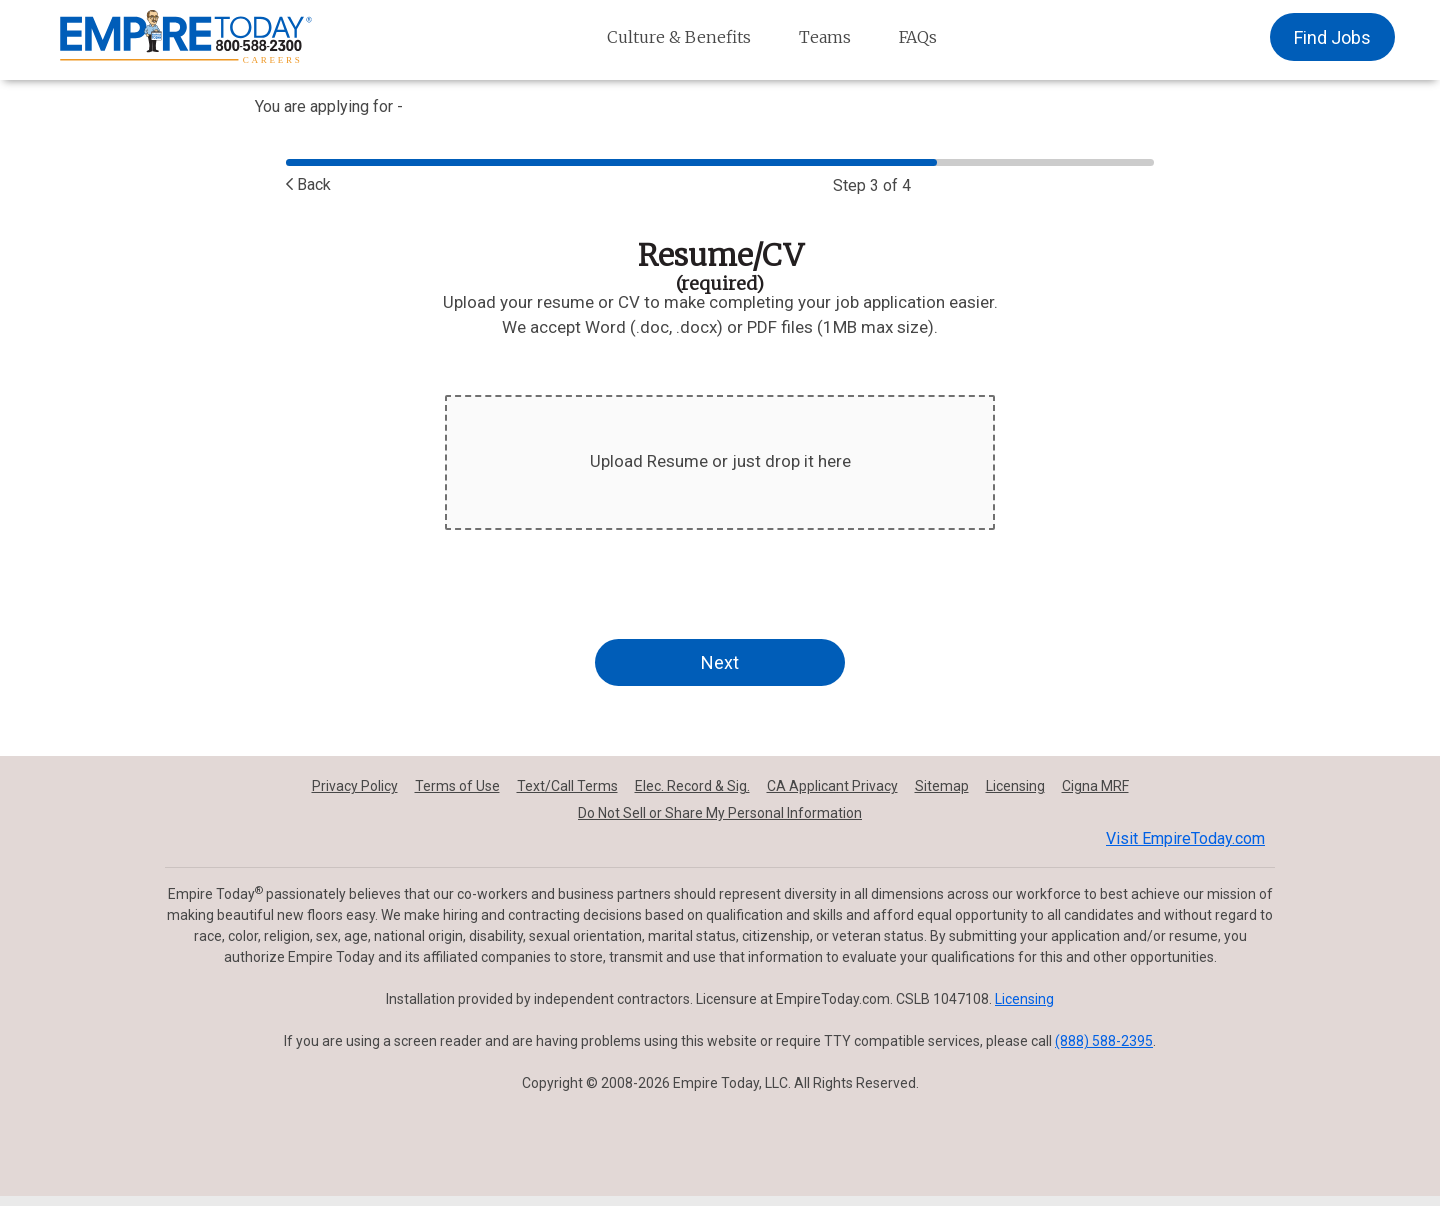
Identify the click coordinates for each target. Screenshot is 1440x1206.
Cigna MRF (1095, 786)
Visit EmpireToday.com (1185, 838)
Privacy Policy (355, 786)
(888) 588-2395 (1104, 1041)
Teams (825, 37)
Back (308, 184)
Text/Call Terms (567, 786)
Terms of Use (457, 786)
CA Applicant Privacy (832, 786)
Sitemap (942, 786)
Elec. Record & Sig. (692, 786)
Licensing (1015, 786)
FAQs (918, 37)
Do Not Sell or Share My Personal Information (720, 813)
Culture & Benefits (679, 37)
